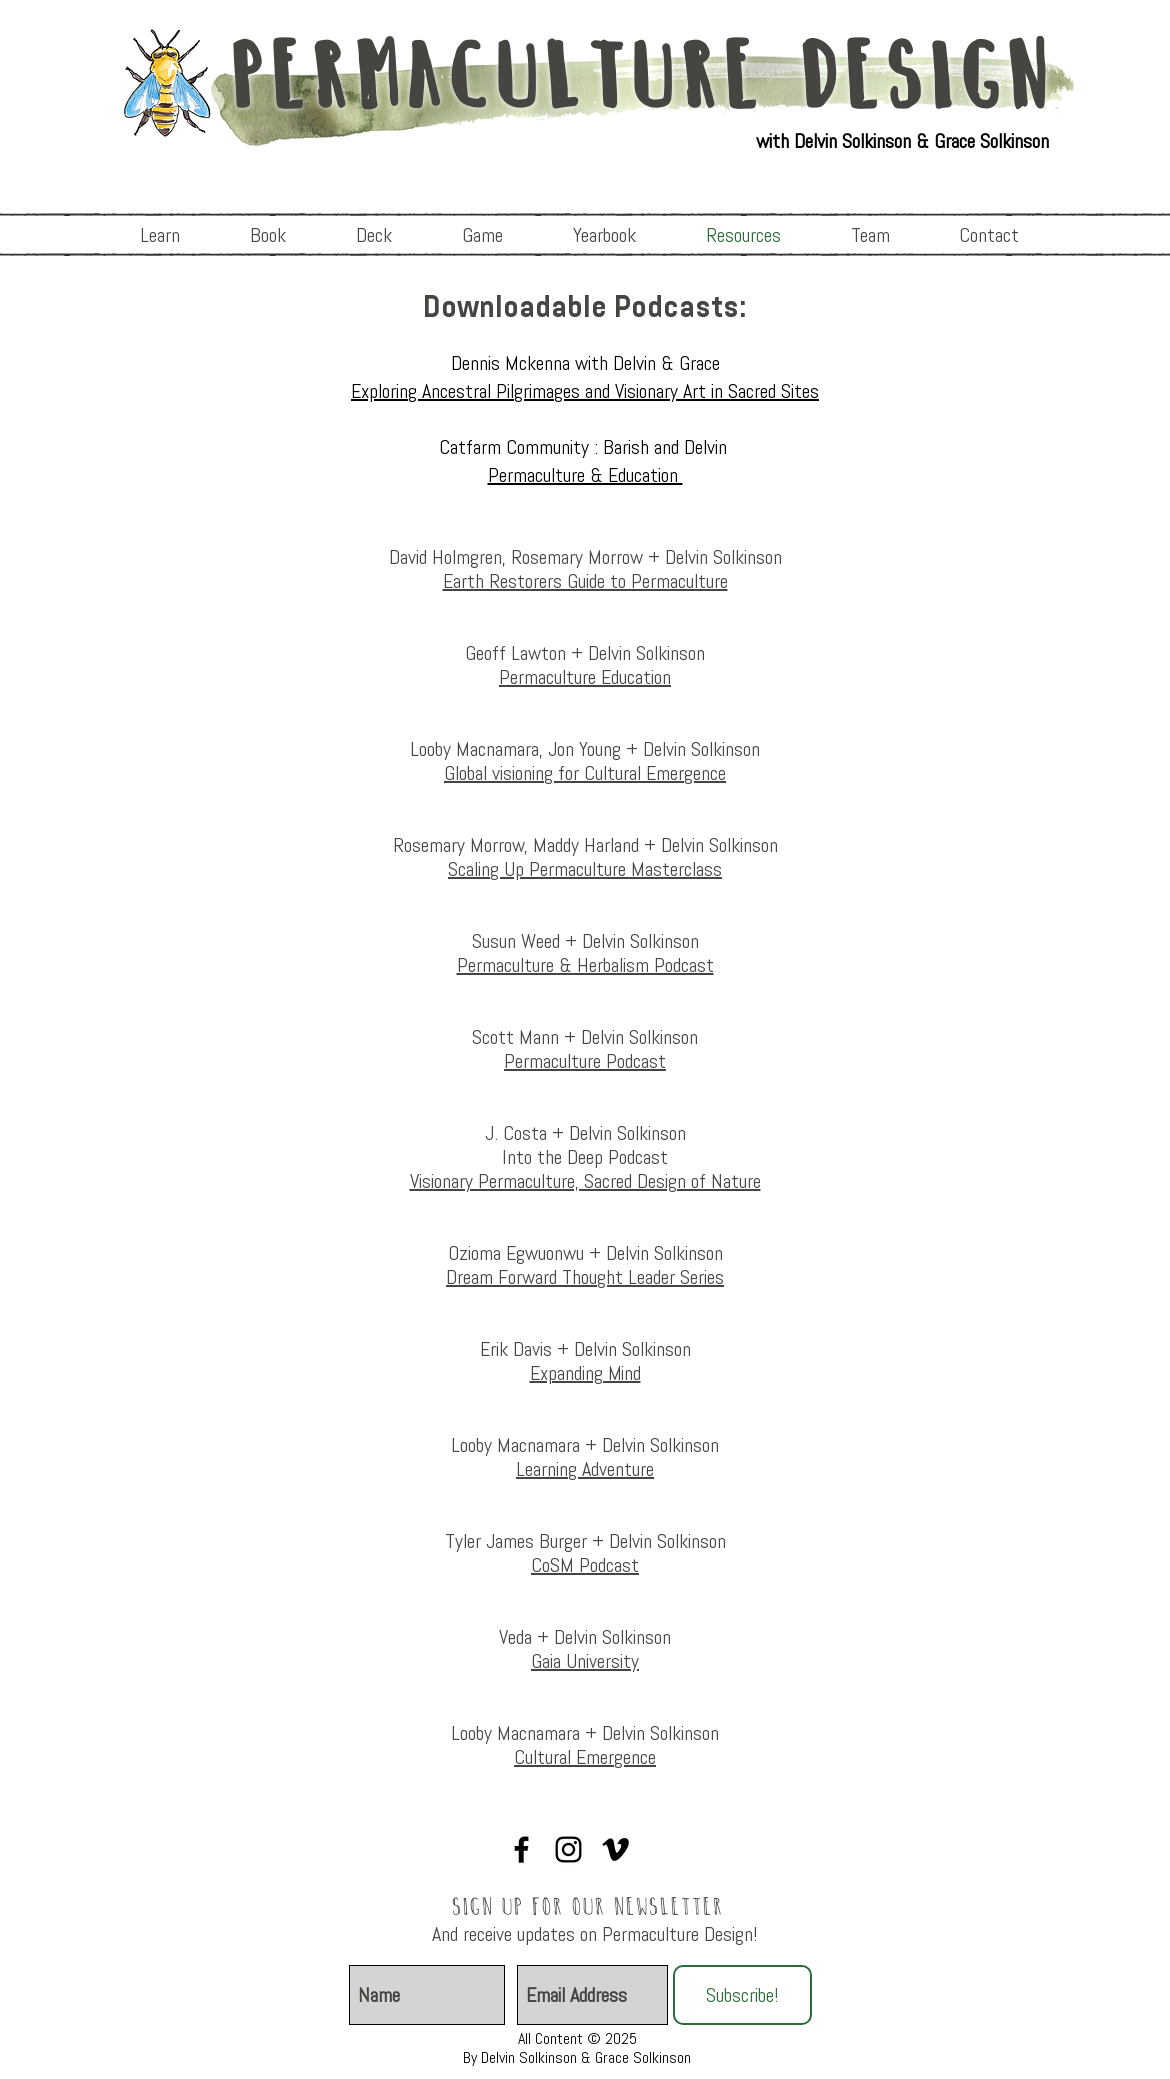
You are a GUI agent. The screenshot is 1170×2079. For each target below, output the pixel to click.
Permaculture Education (585, 677)
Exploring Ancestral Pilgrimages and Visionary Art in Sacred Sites (585, 391)
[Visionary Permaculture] (521, 1849)
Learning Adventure (585, 1469)
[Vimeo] (615, 1849)
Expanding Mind (585, 1373)
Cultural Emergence (585, 1757)
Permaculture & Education (585, 475)
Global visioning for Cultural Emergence (585, 773)
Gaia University (585, 1661)
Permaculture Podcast (585, 1061)
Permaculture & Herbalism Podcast (585, 965)
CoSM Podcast (585, 1565)
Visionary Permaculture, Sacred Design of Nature (585, 1181)
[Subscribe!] (742, 1995)
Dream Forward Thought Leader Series (585, 1277)
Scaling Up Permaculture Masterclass (585, 869)
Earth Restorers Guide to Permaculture (585, 581)
